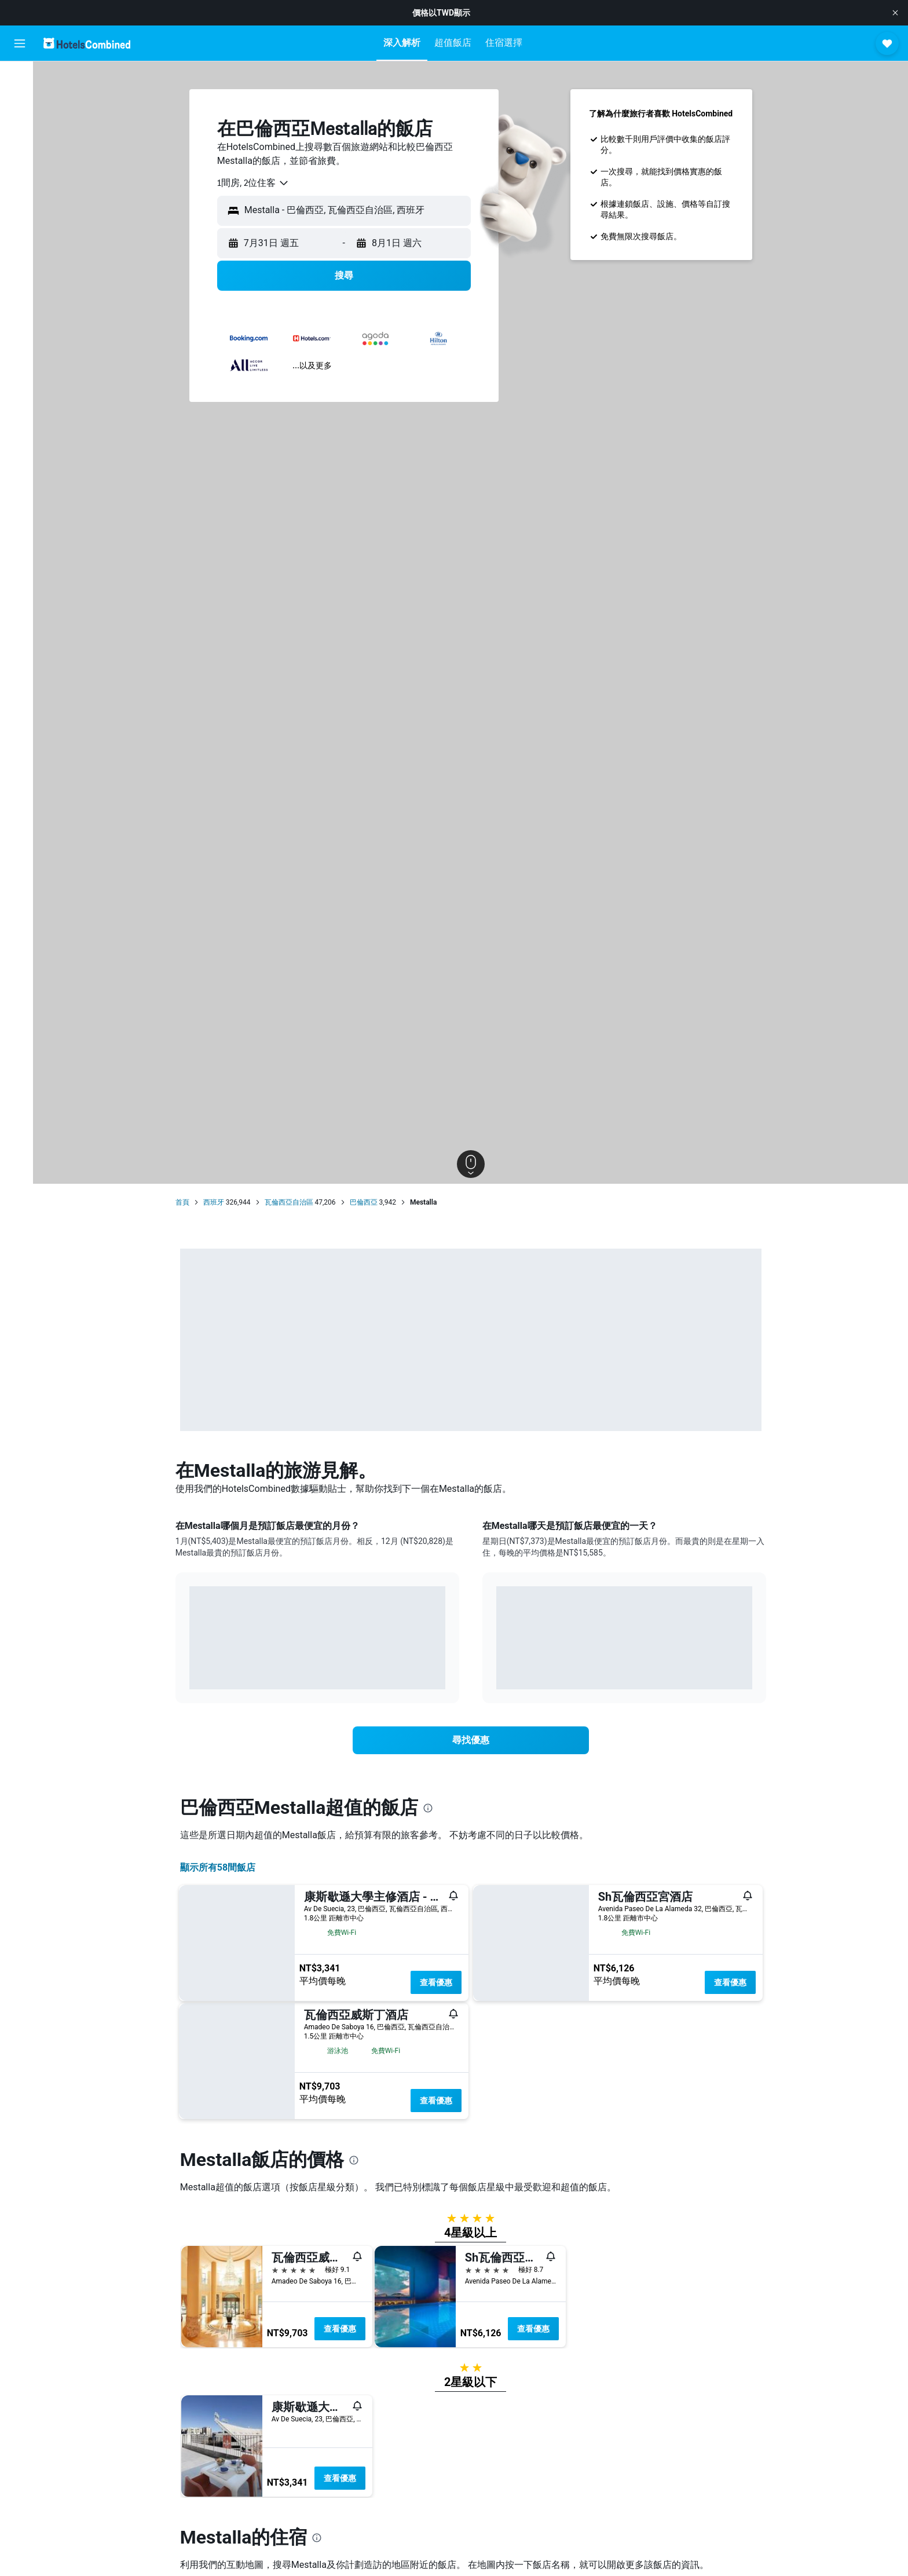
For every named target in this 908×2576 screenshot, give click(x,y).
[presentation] (431, 1808)
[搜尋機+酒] (20, 151)
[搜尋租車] (20, 127)
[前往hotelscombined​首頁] (87, 43)
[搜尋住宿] (20, 103)
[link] (474, 1740)
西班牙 (217, 1202)
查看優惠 (439, 1982)
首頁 (186, 1202)
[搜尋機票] (20, 78)
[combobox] (257, 183)
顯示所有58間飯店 (221, 1867)
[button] (895, 12)
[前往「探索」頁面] (20, 176)
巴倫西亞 (366, 1202)
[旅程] (20, 209)
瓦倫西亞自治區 (292, 1202)
